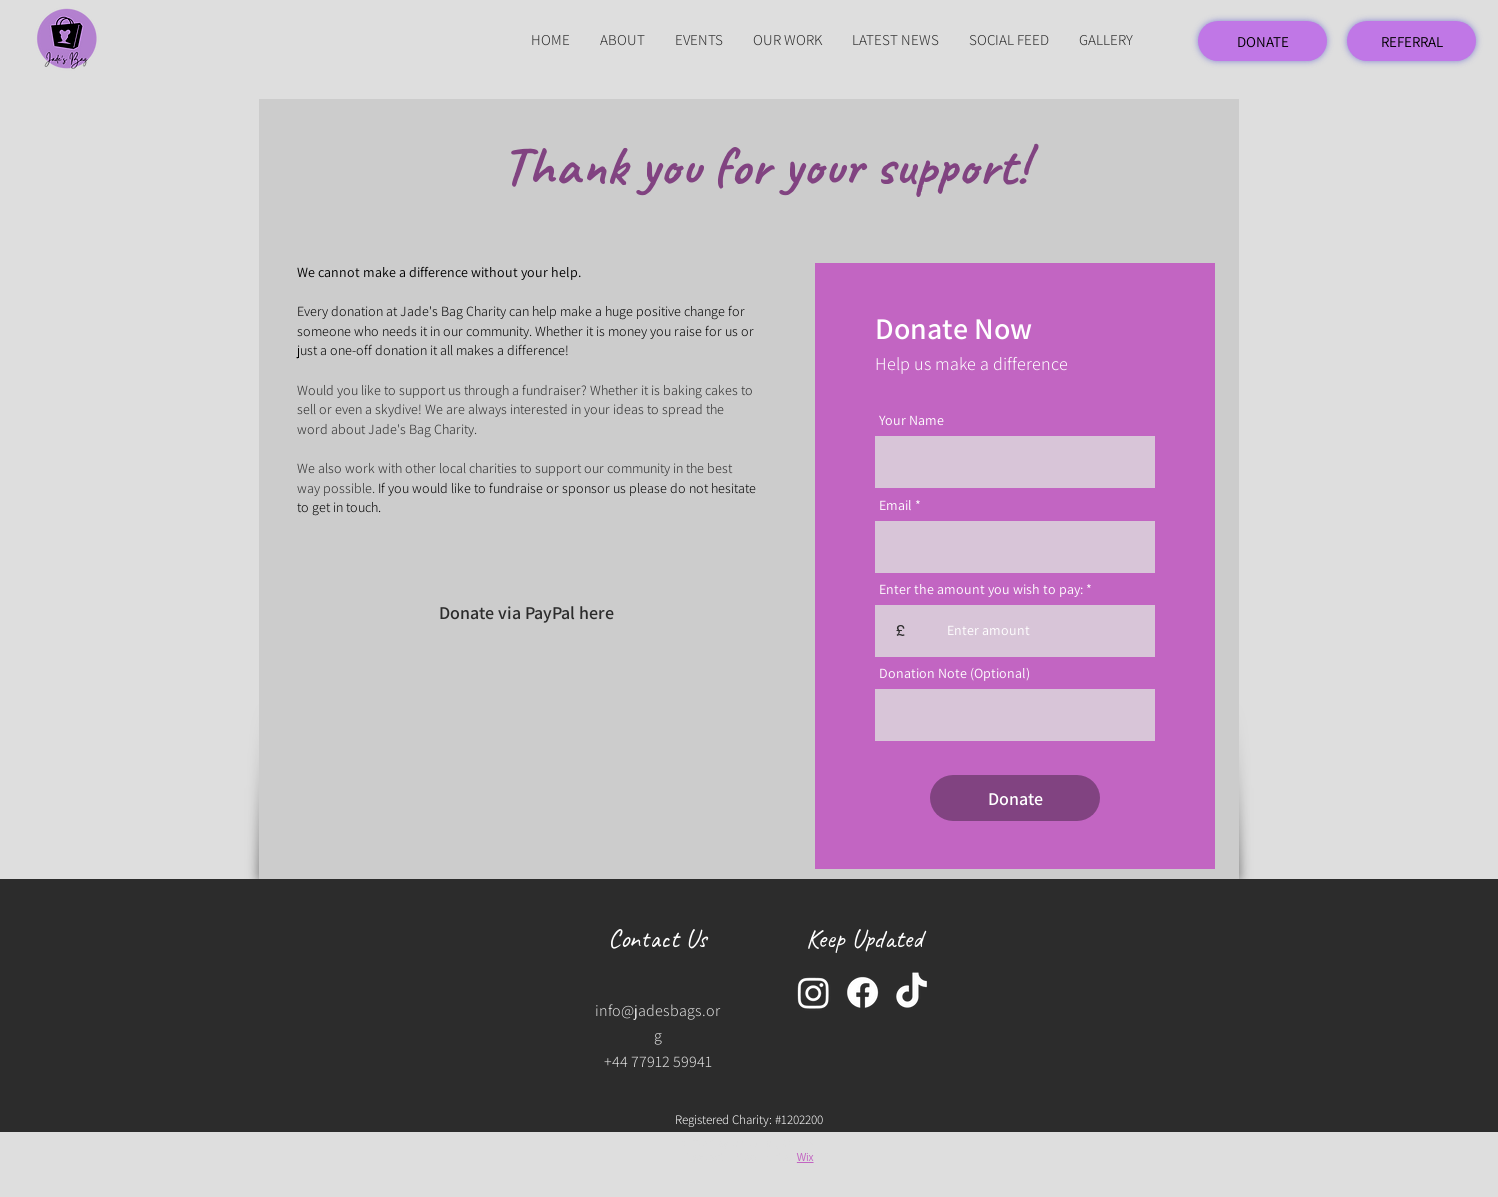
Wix (805, 1157)
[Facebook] (862, 992)
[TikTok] (911, 992)
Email (895, 505)
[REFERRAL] (1411, 41)
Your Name (911, 420)
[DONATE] (1262, 41)
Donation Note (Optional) (954, 673)
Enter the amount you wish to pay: (981, 589)
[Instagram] (813, 992)
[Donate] (1015, 798)
